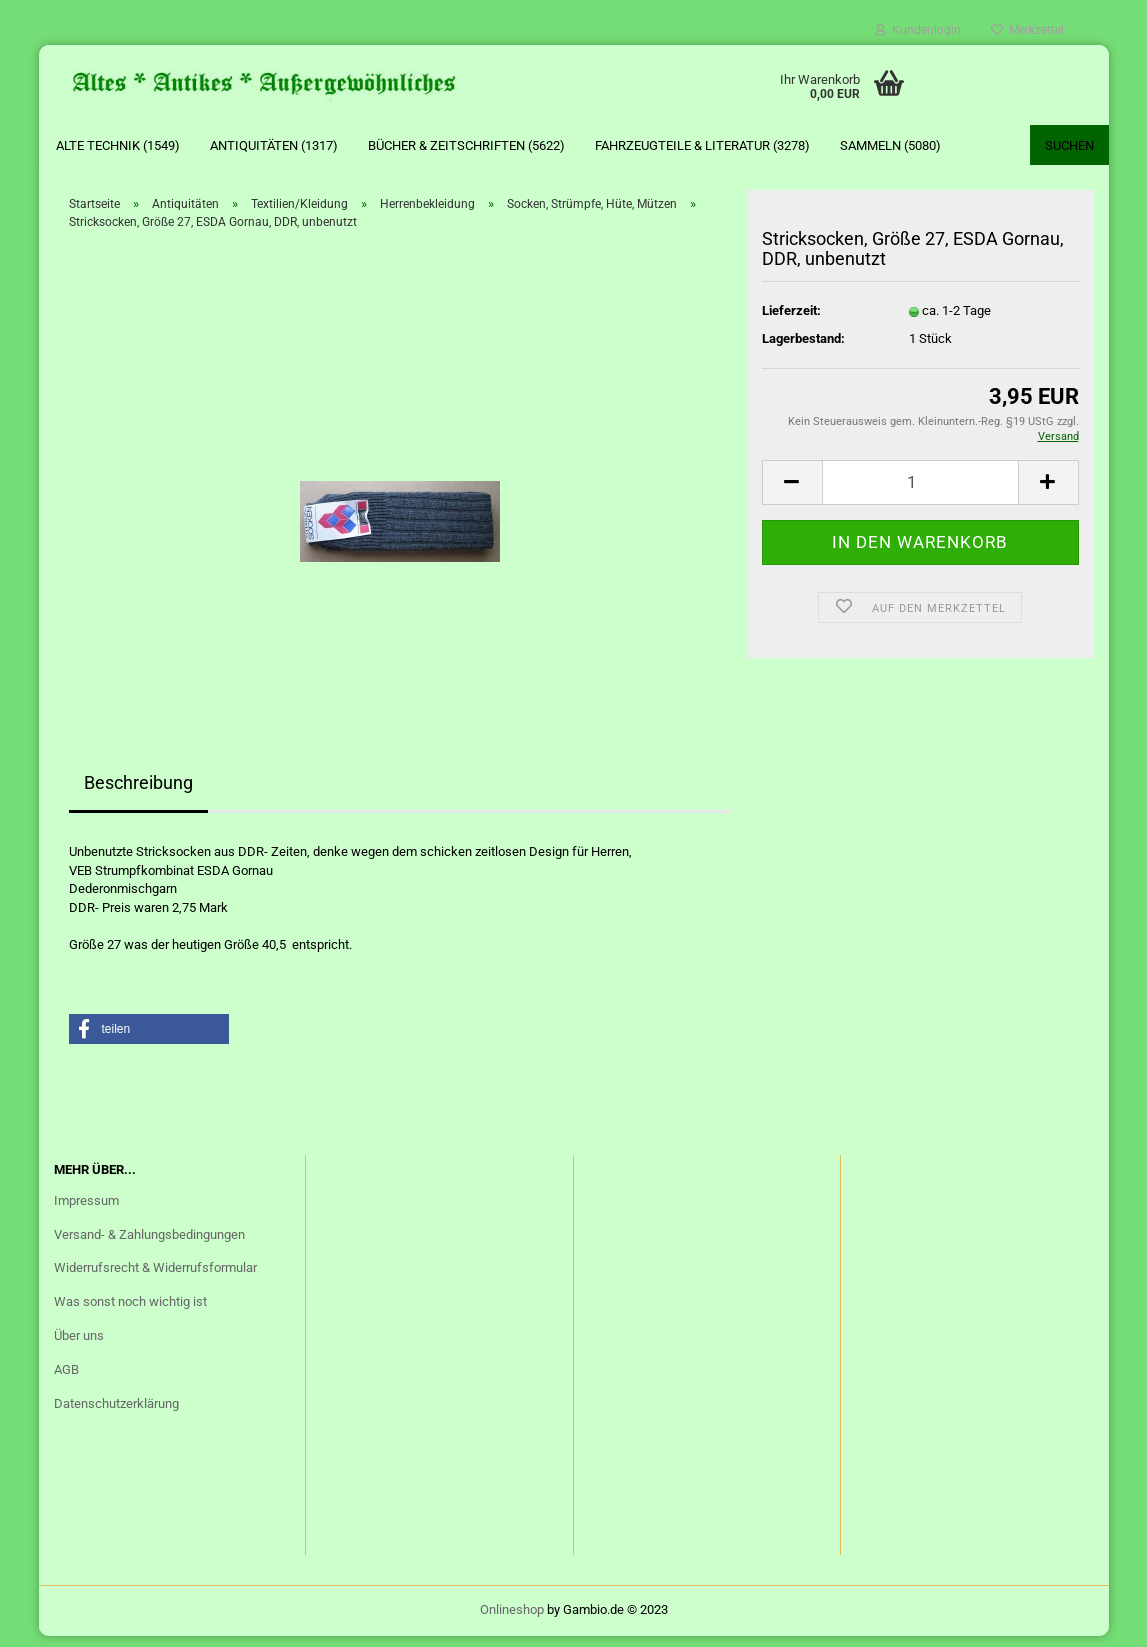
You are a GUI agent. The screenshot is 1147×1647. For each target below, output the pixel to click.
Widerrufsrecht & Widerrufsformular (155, 1278)
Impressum (86, 1210)
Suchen (1069, 145)
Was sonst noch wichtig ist (130, 1311)
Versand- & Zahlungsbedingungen (149, 1244)
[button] (149, 1040)
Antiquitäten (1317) (274, 145)
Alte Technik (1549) (118, 145)
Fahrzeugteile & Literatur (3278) (702, 145)
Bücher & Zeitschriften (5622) (466, 145)
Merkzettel (1027, 30)
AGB (66, 1379)
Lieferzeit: (791, 320)
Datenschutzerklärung (116, 1413)
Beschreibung (138, 792)
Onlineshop (512, 1620)
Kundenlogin (918, 30)
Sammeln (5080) (890, 145)
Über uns (79, 1345)
